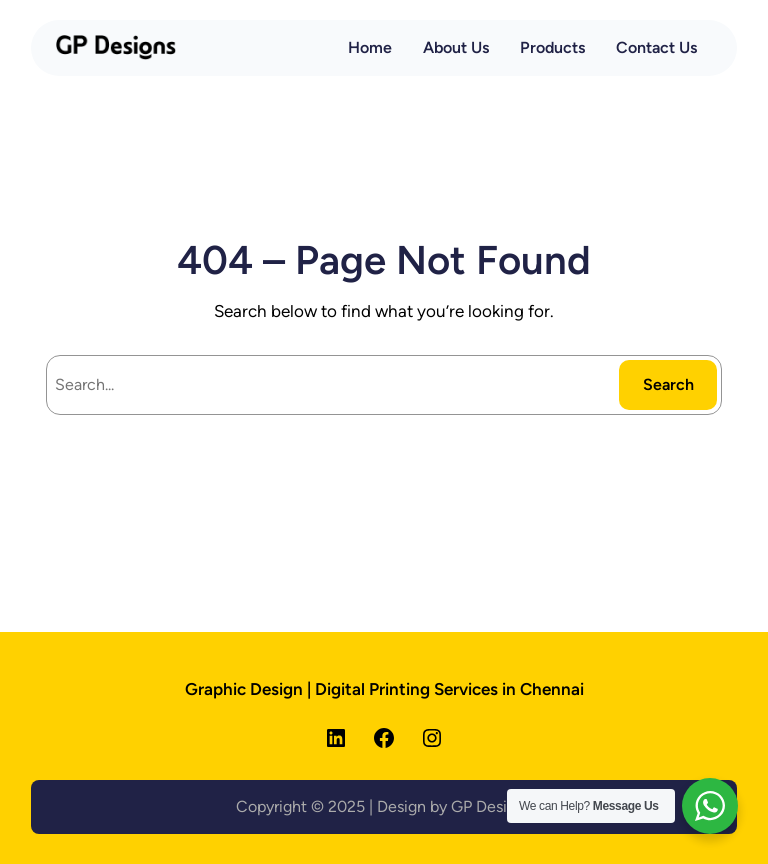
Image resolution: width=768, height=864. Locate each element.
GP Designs (491, 806)
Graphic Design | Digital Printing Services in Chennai (384, 689)
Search (668, 384)
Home (370, 47)
